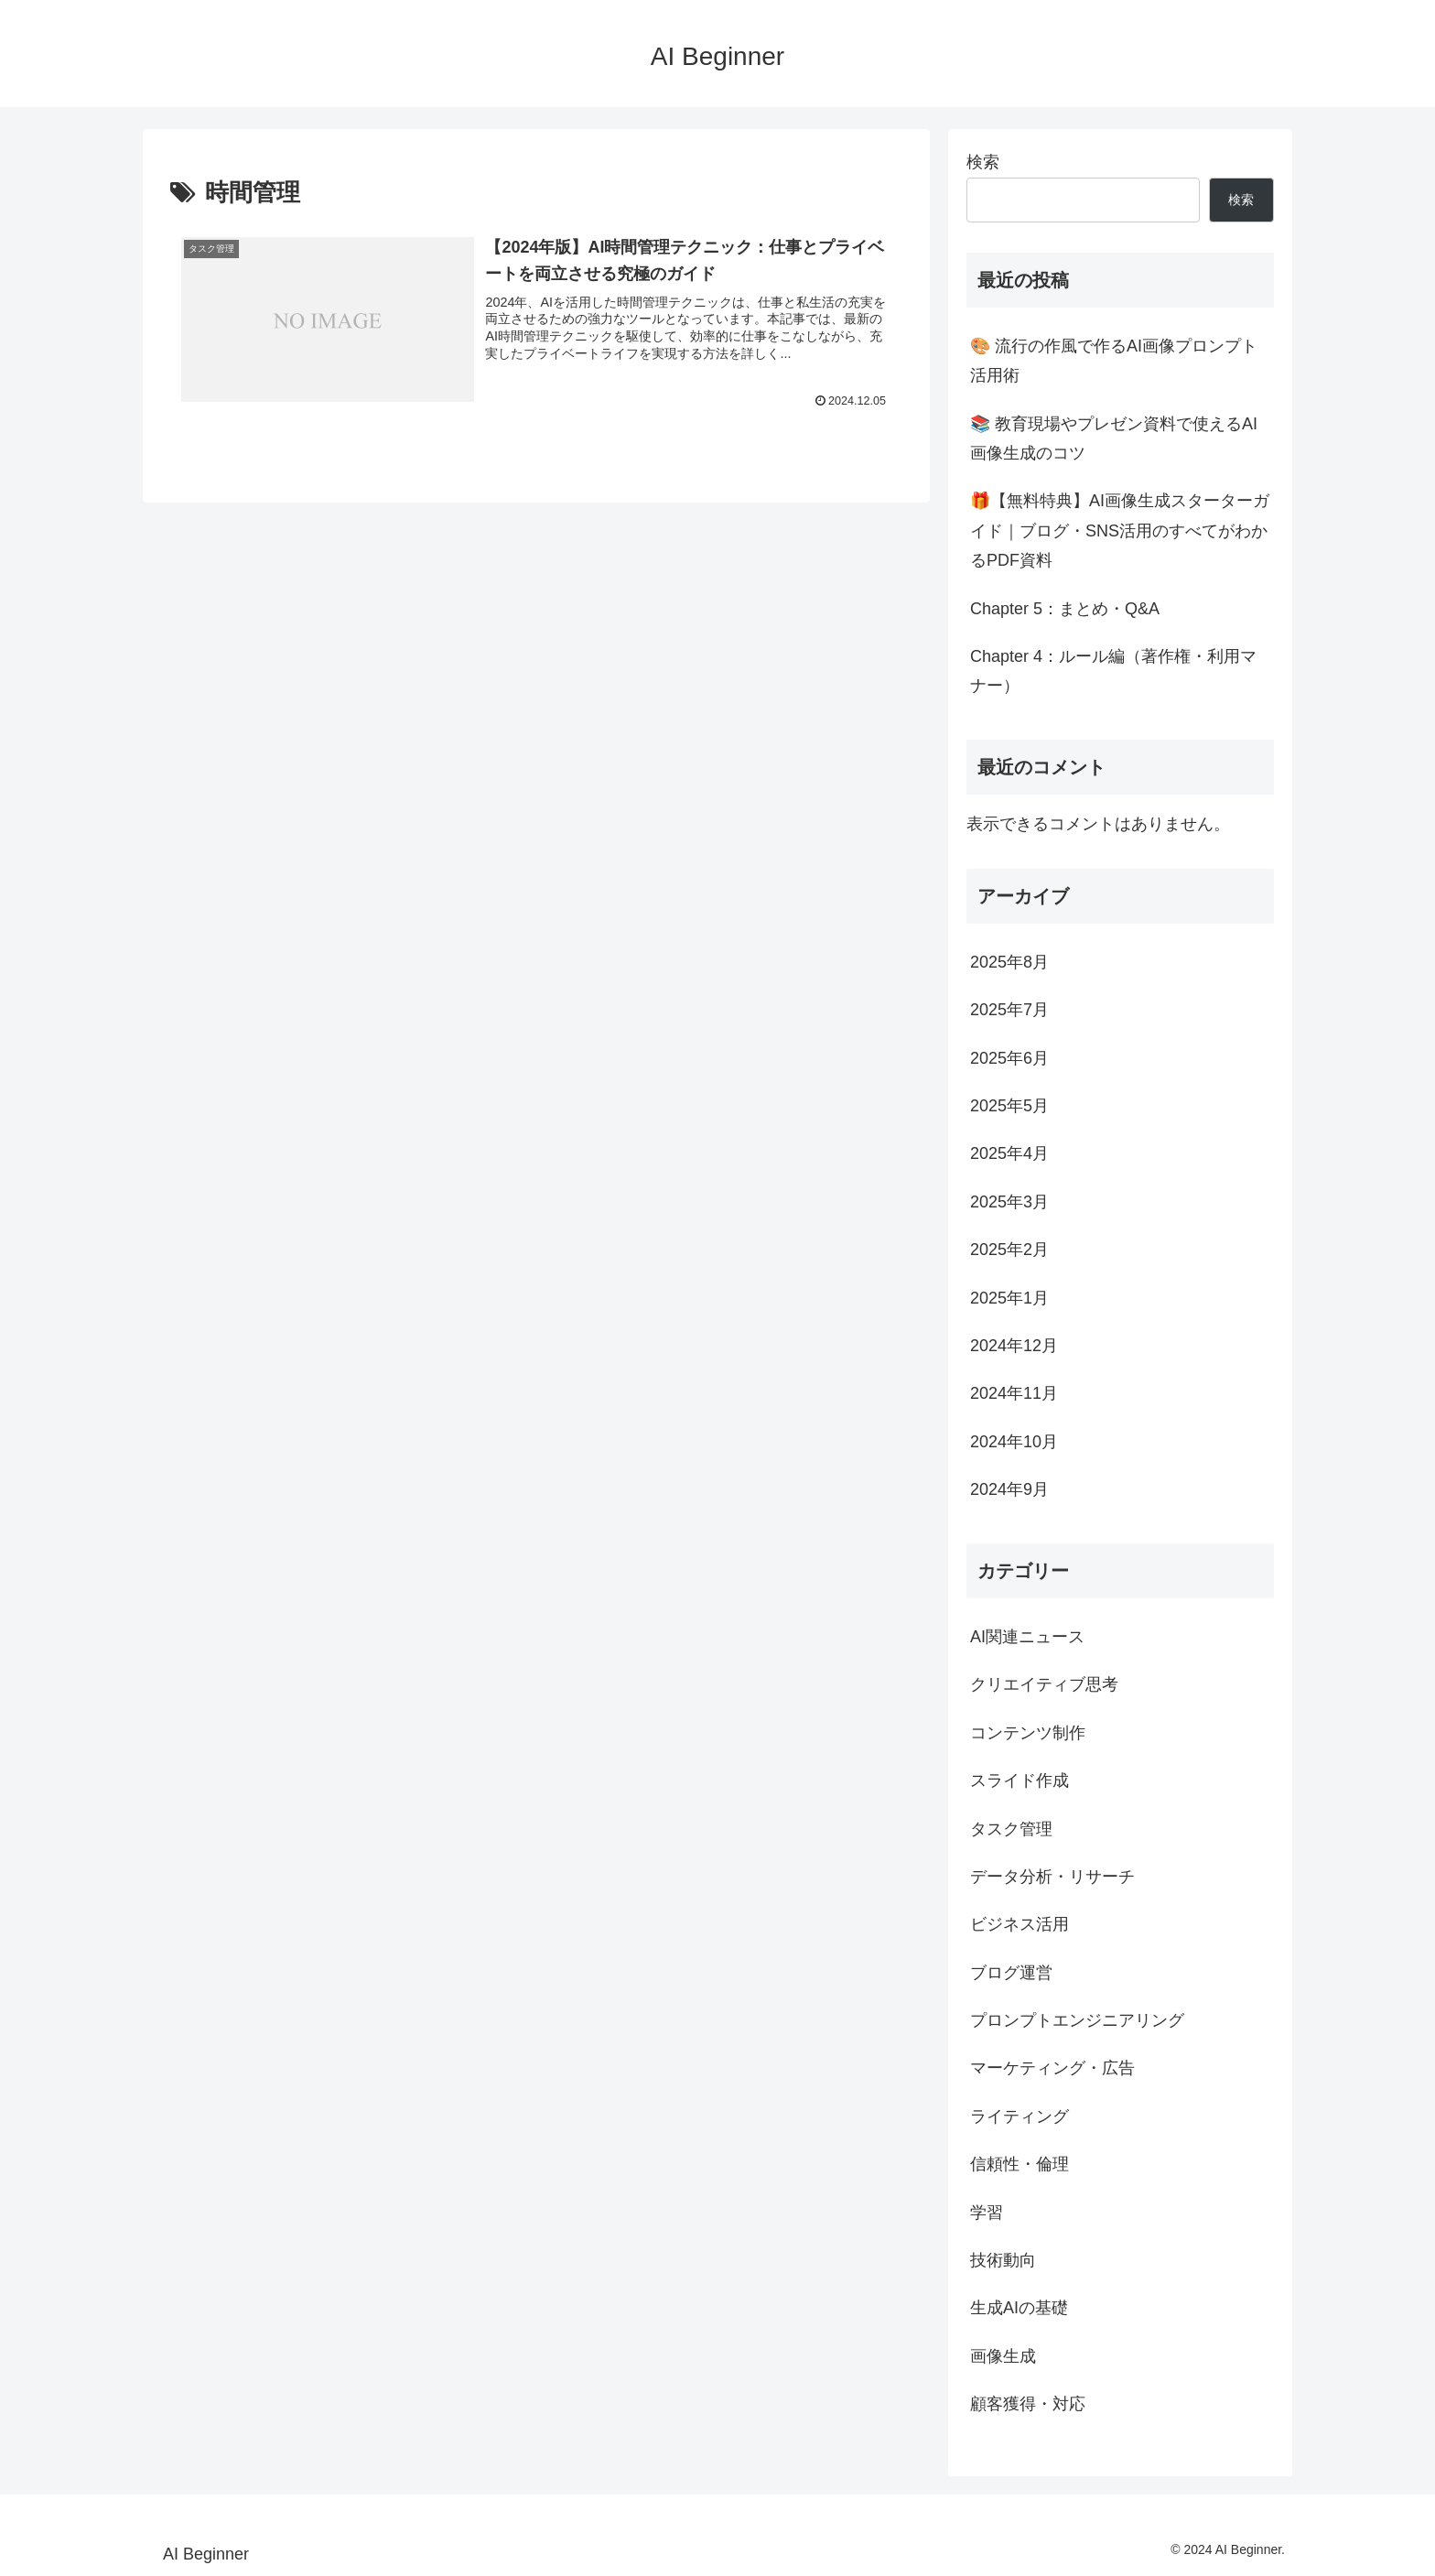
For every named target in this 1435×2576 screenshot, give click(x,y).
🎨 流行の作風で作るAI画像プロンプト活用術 (1113, 360)
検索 (982, 162)
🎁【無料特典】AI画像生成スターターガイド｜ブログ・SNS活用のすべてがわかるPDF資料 (1119, 530)
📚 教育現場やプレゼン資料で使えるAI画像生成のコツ (1113, 438)
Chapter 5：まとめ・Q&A (1065, 609)
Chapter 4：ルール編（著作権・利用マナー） (1113, 671)
